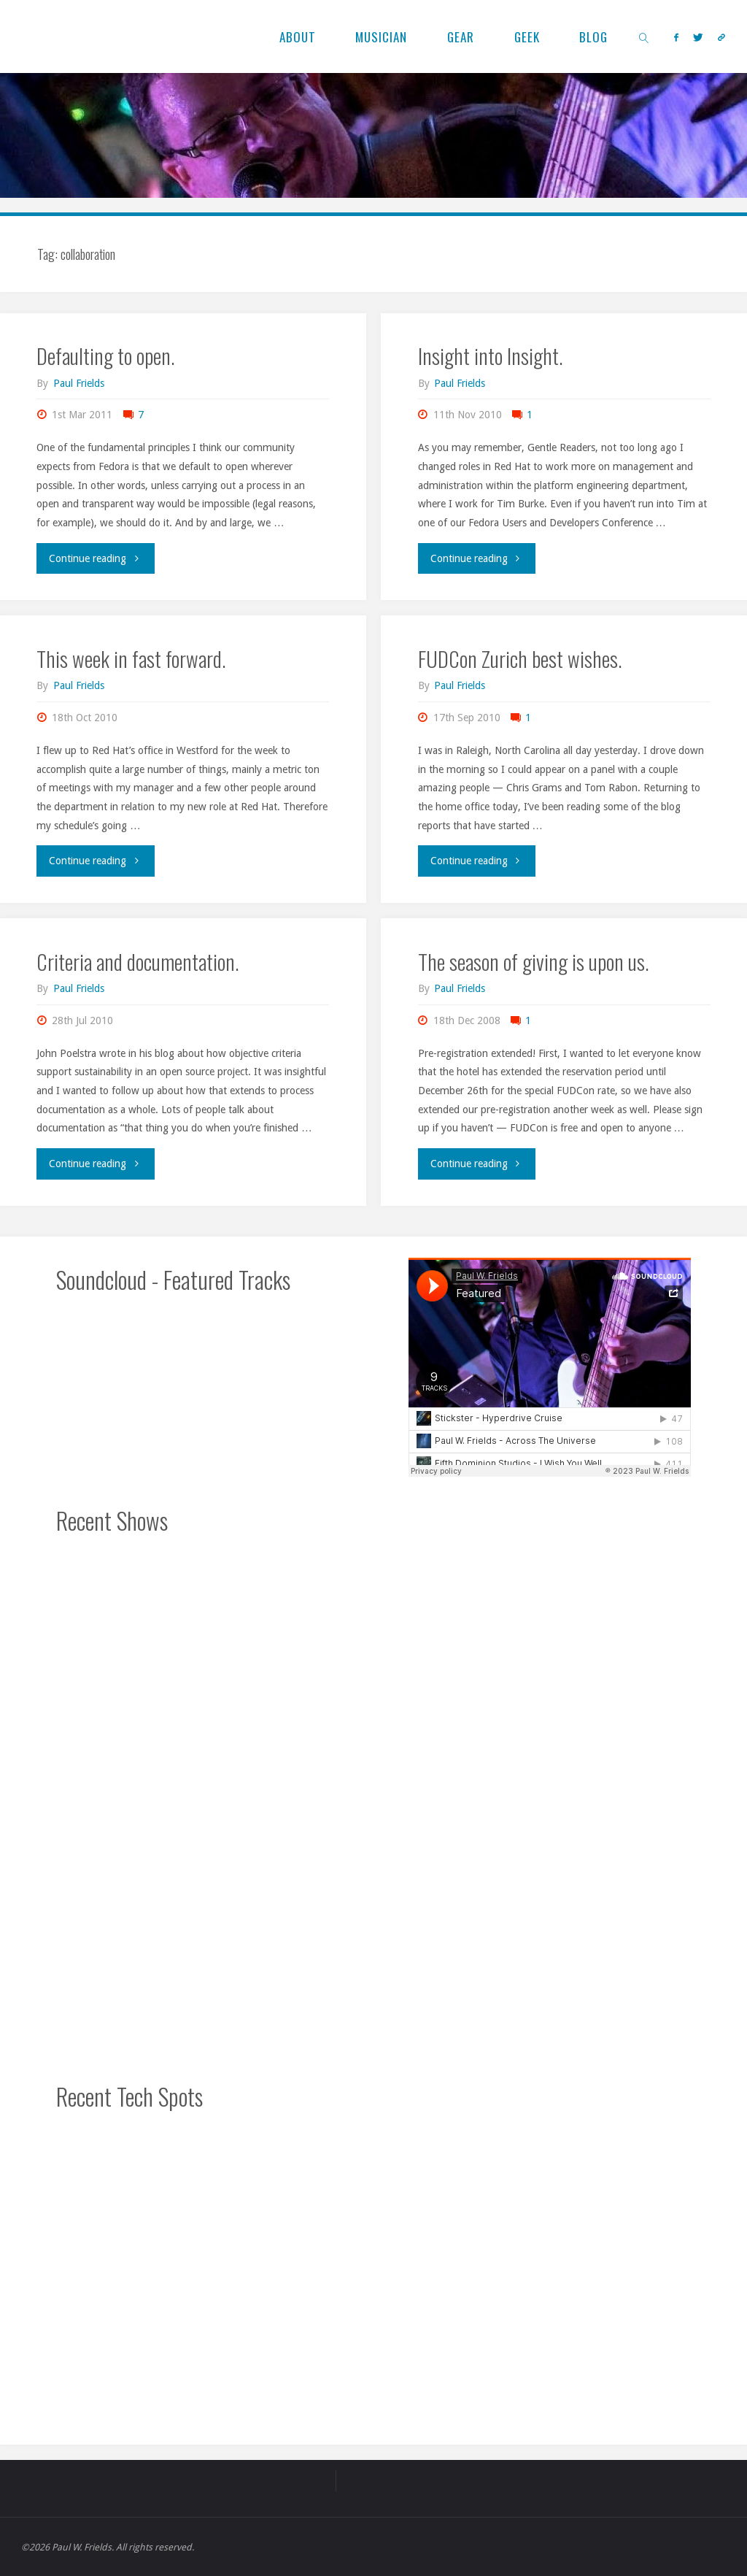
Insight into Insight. (490, 355)
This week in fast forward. (130, 658)
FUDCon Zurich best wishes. (520, 658)
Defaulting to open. (105, 355)
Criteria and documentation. (137, 961)
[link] (645, 36)
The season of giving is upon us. (533, 961)
